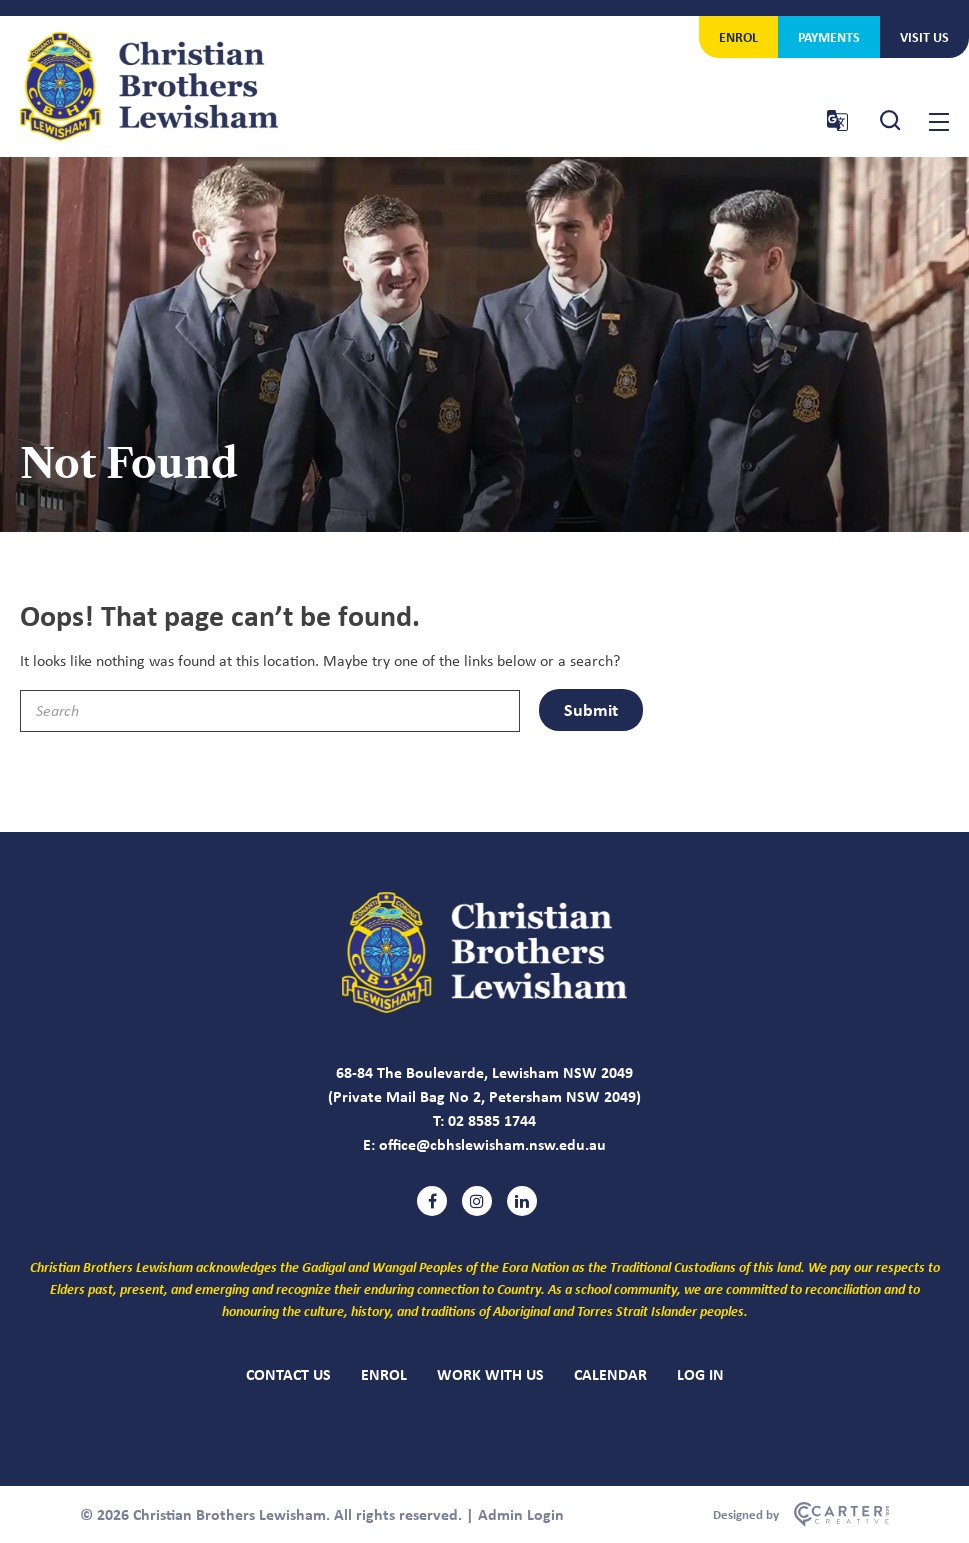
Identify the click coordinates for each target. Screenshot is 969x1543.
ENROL (738, 36)
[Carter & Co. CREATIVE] (801, 1515)
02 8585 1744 (492, 1120)
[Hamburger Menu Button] (939, 122)
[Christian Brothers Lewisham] (484, 1007)
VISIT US (924, 36)
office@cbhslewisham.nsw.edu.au (492, 1144)
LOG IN (700, 1374)
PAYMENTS (829, 36)
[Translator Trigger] (837, 120)
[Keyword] (270, 711)
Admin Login (521, 1514)
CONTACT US (288, 1374)
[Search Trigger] (890, 120)
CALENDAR (610, 1374)
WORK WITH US (490, 1374)
